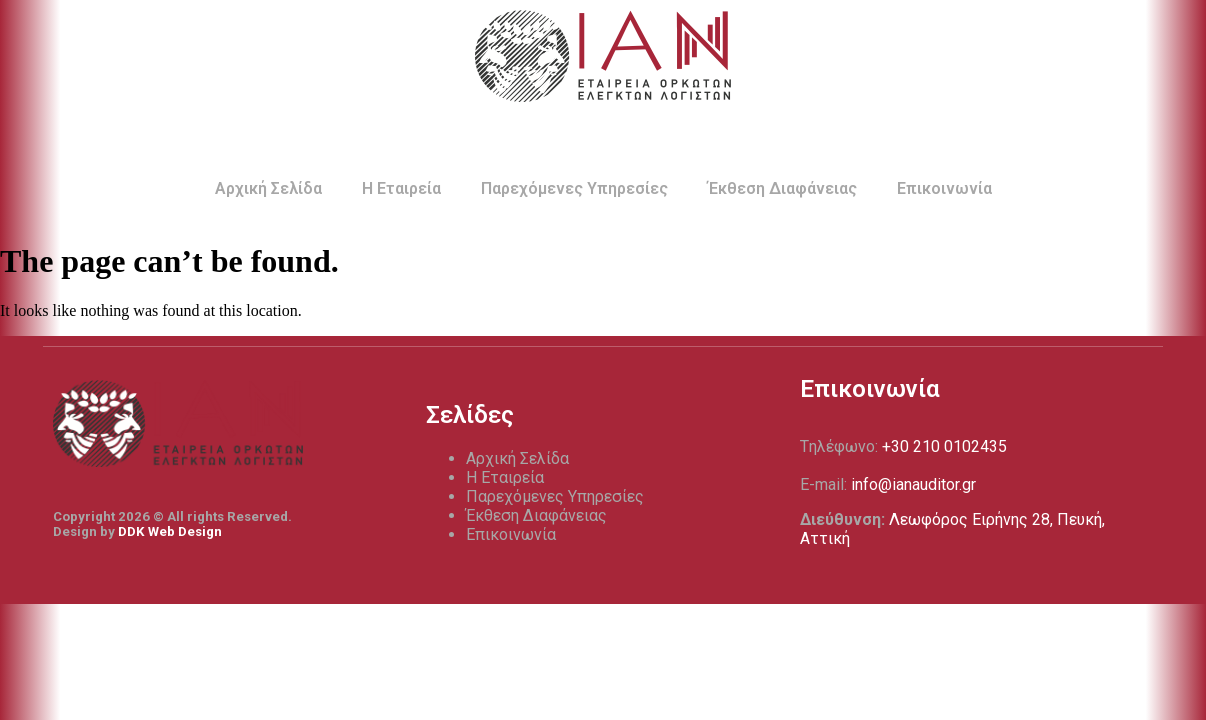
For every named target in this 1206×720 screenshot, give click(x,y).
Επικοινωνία (944, 188)
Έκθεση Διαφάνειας (782, 188)
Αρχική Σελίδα (268, 188)
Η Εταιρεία (401, 188)
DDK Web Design (170, 531)
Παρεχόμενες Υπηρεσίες (574, 188)
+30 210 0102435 (944, 446)
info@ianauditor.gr (913, 484)
